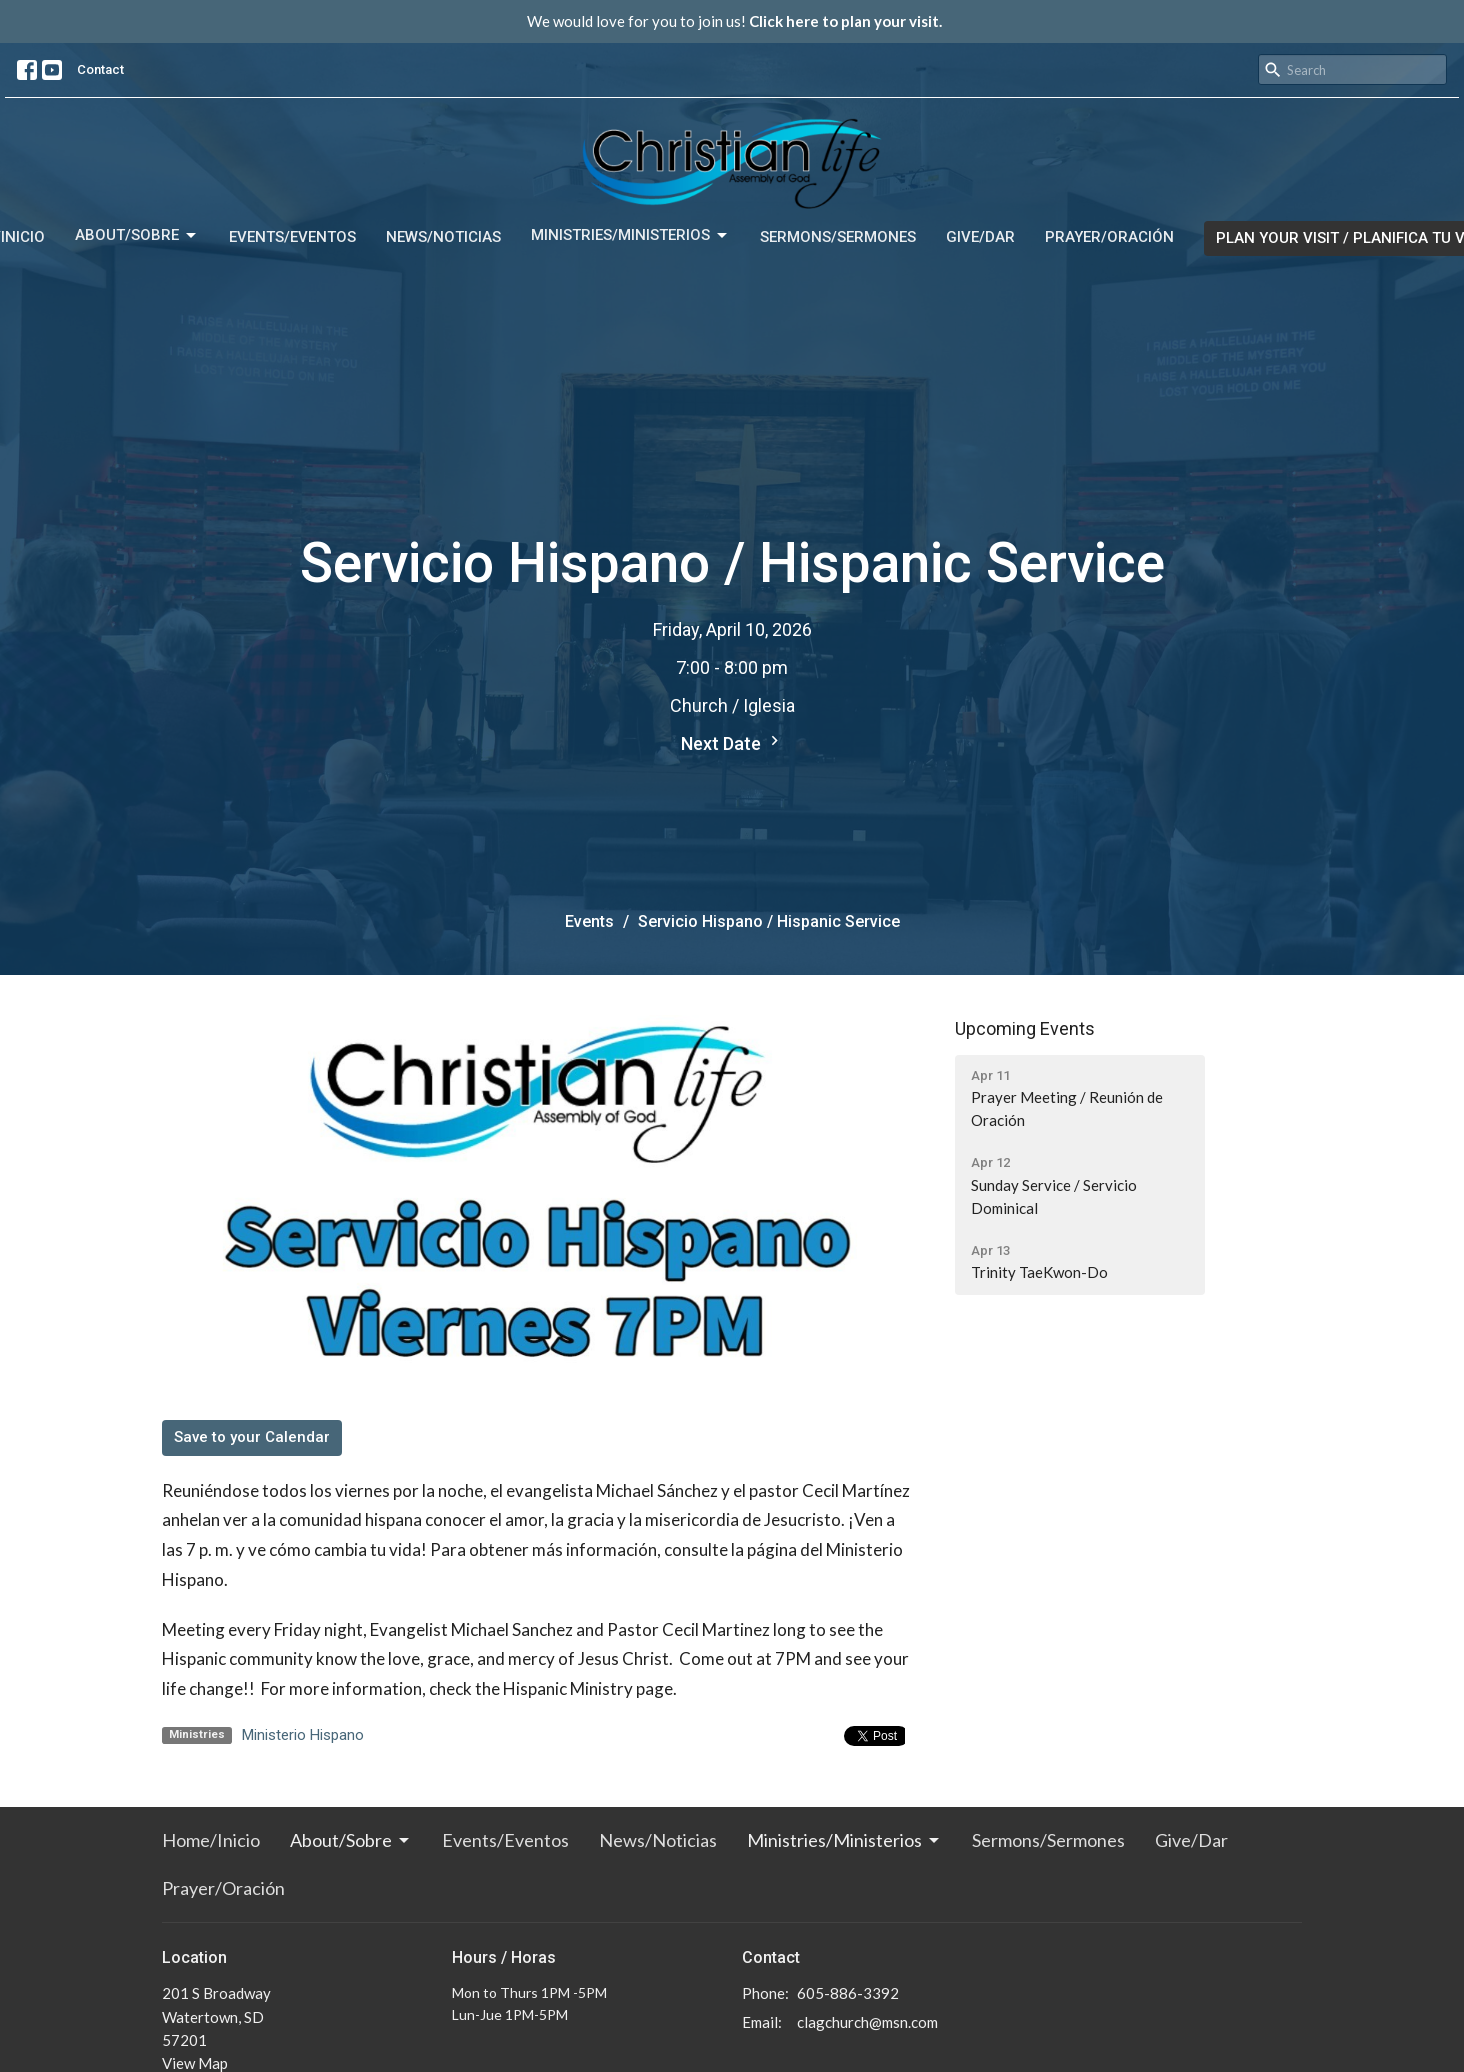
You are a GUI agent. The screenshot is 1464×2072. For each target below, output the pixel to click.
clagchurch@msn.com (867, 2022)
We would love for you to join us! (734, 21)
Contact (100, 69)
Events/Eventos (292, 237)
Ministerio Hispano (303, 1735)
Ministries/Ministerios (630, 236)
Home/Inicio (211, 1840)
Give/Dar (980, 237)
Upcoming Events (1025, 1028)
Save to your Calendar (252, 1437)
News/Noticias (443, 237)
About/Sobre (137, 236)
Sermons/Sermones (838, 237)
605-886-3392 (848, 1993)
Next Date (732, 742)
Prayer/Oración (1109, 237)
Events (589, 921)
